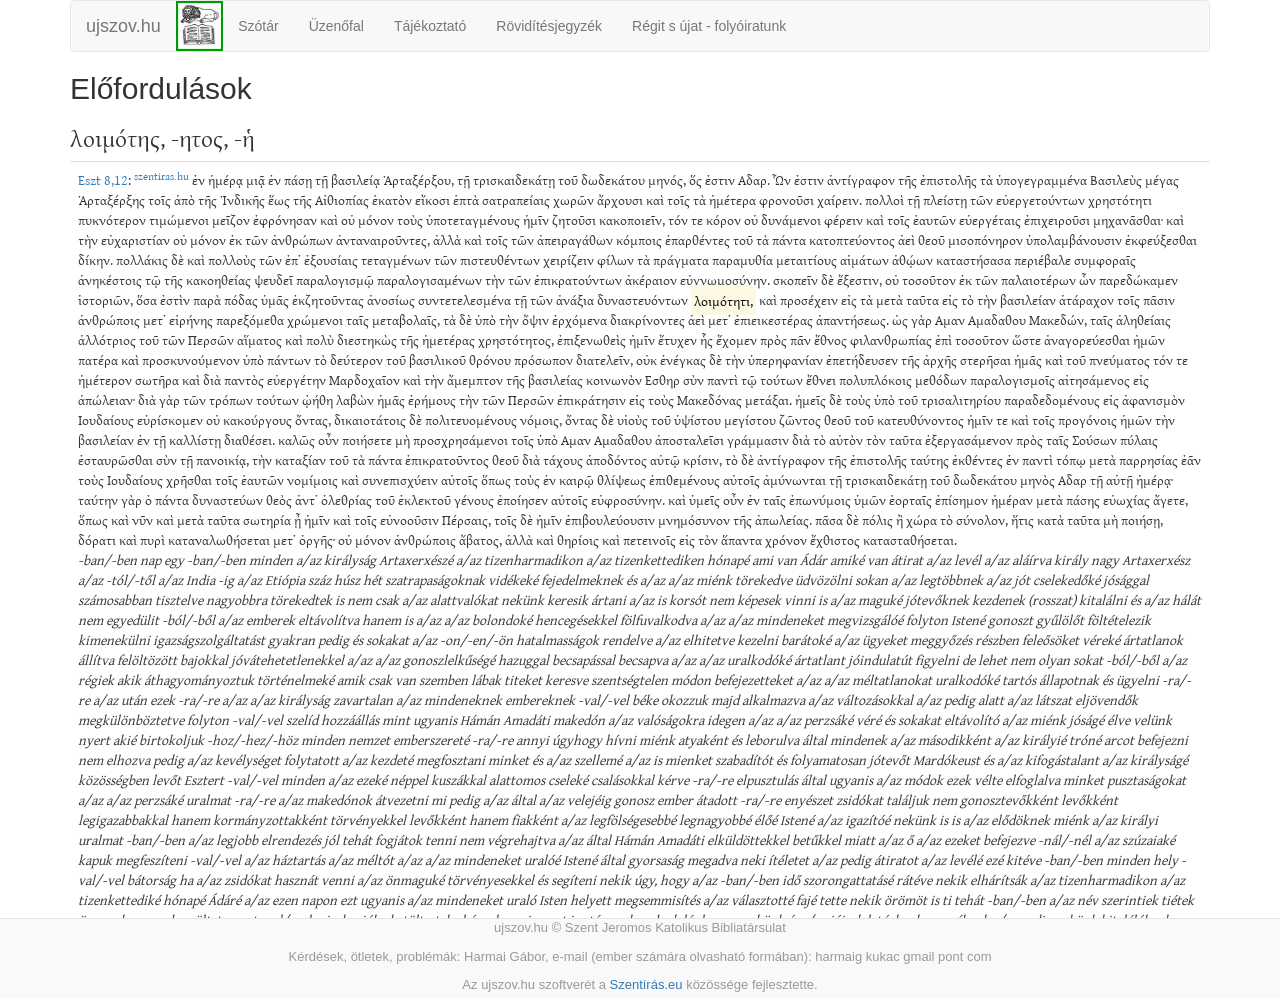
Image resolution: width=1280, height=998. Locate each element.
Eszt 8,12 (103, 179)
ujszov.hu (123, 26)
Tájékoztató (430, 26)
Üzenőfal (336, 26)
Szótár (258, 26)
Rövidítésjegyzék (549, 26)
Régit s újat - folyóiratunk (709, 26)
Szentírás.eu (646, 984)
